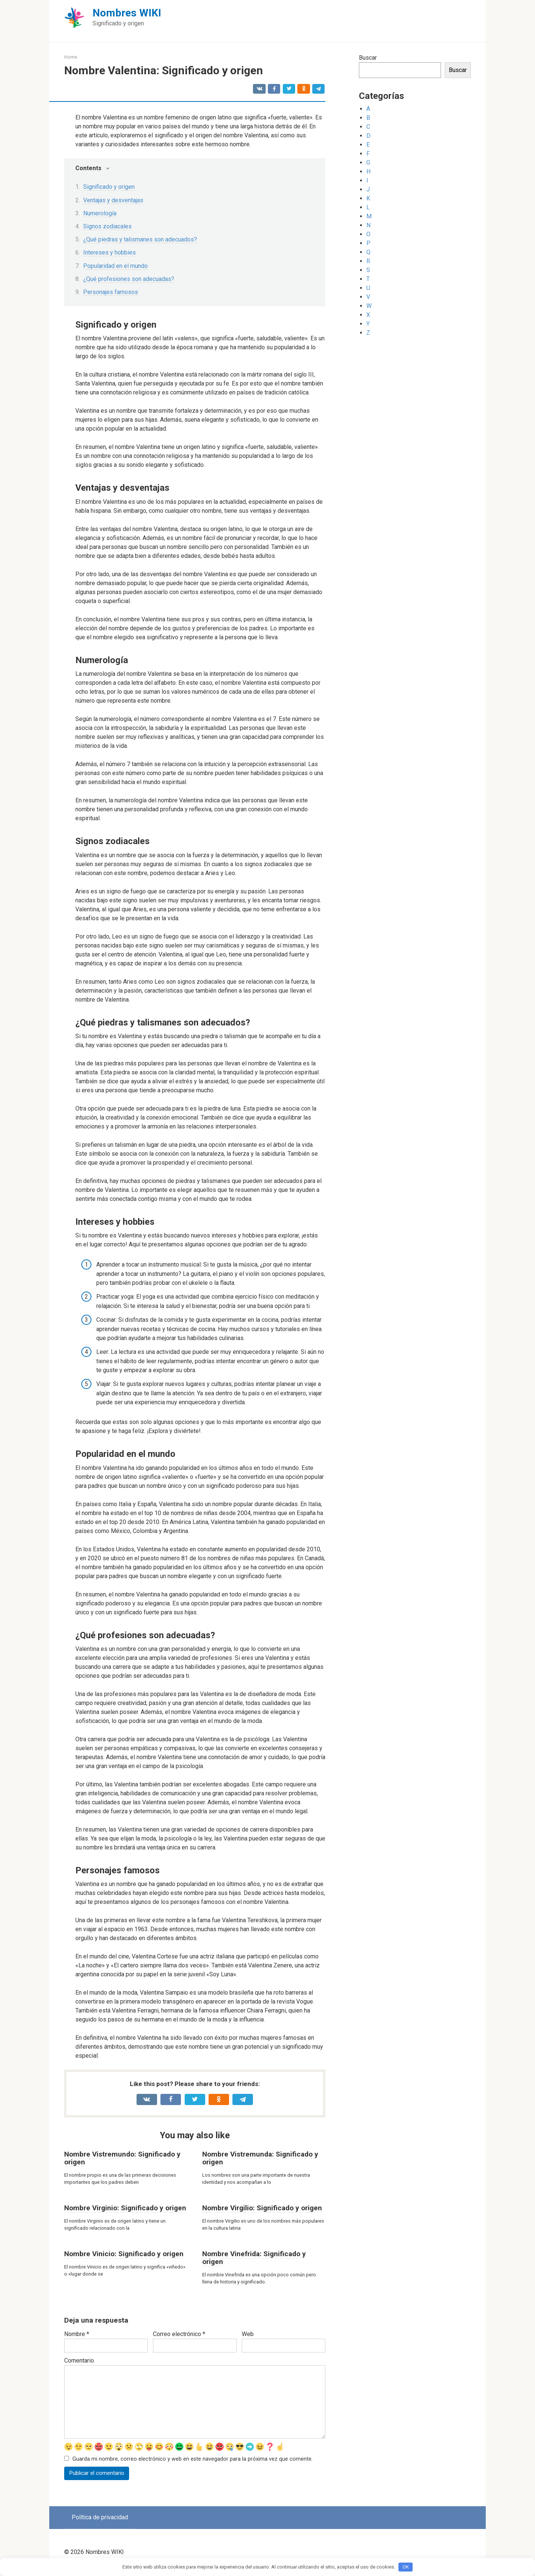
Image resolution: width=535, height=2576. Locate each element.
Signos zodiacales (107, 226)
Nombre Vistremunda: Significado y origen (260, 2158)
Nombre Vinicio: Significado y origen (124, 2253)
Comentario (79, 2360)
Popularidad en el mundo (115, 265)
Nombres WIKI (127, 13)
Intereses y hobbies (109, 252)
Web (248, 2334)
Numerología (99, 213)
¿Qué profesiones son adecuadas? (128, 278)
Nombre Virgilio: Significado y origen (262, 2208)
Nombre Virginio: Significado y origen (125, 2208)
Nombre (76, 2334)
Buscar (368, 57)
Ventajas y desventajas (113, 200)
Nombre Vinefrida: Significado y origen (254, 2257)
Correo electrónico (179, 2334)
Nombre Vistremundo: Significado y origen (122, 2158)
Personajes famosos (110, 292)
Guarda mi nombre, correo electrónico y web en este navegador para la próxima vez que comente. (192, 2459)
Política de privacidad (100, 2518)
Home (70, 57)
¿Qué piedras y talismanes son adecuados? (140, 239)
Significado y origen (109, 186)
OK (406, 2567)
